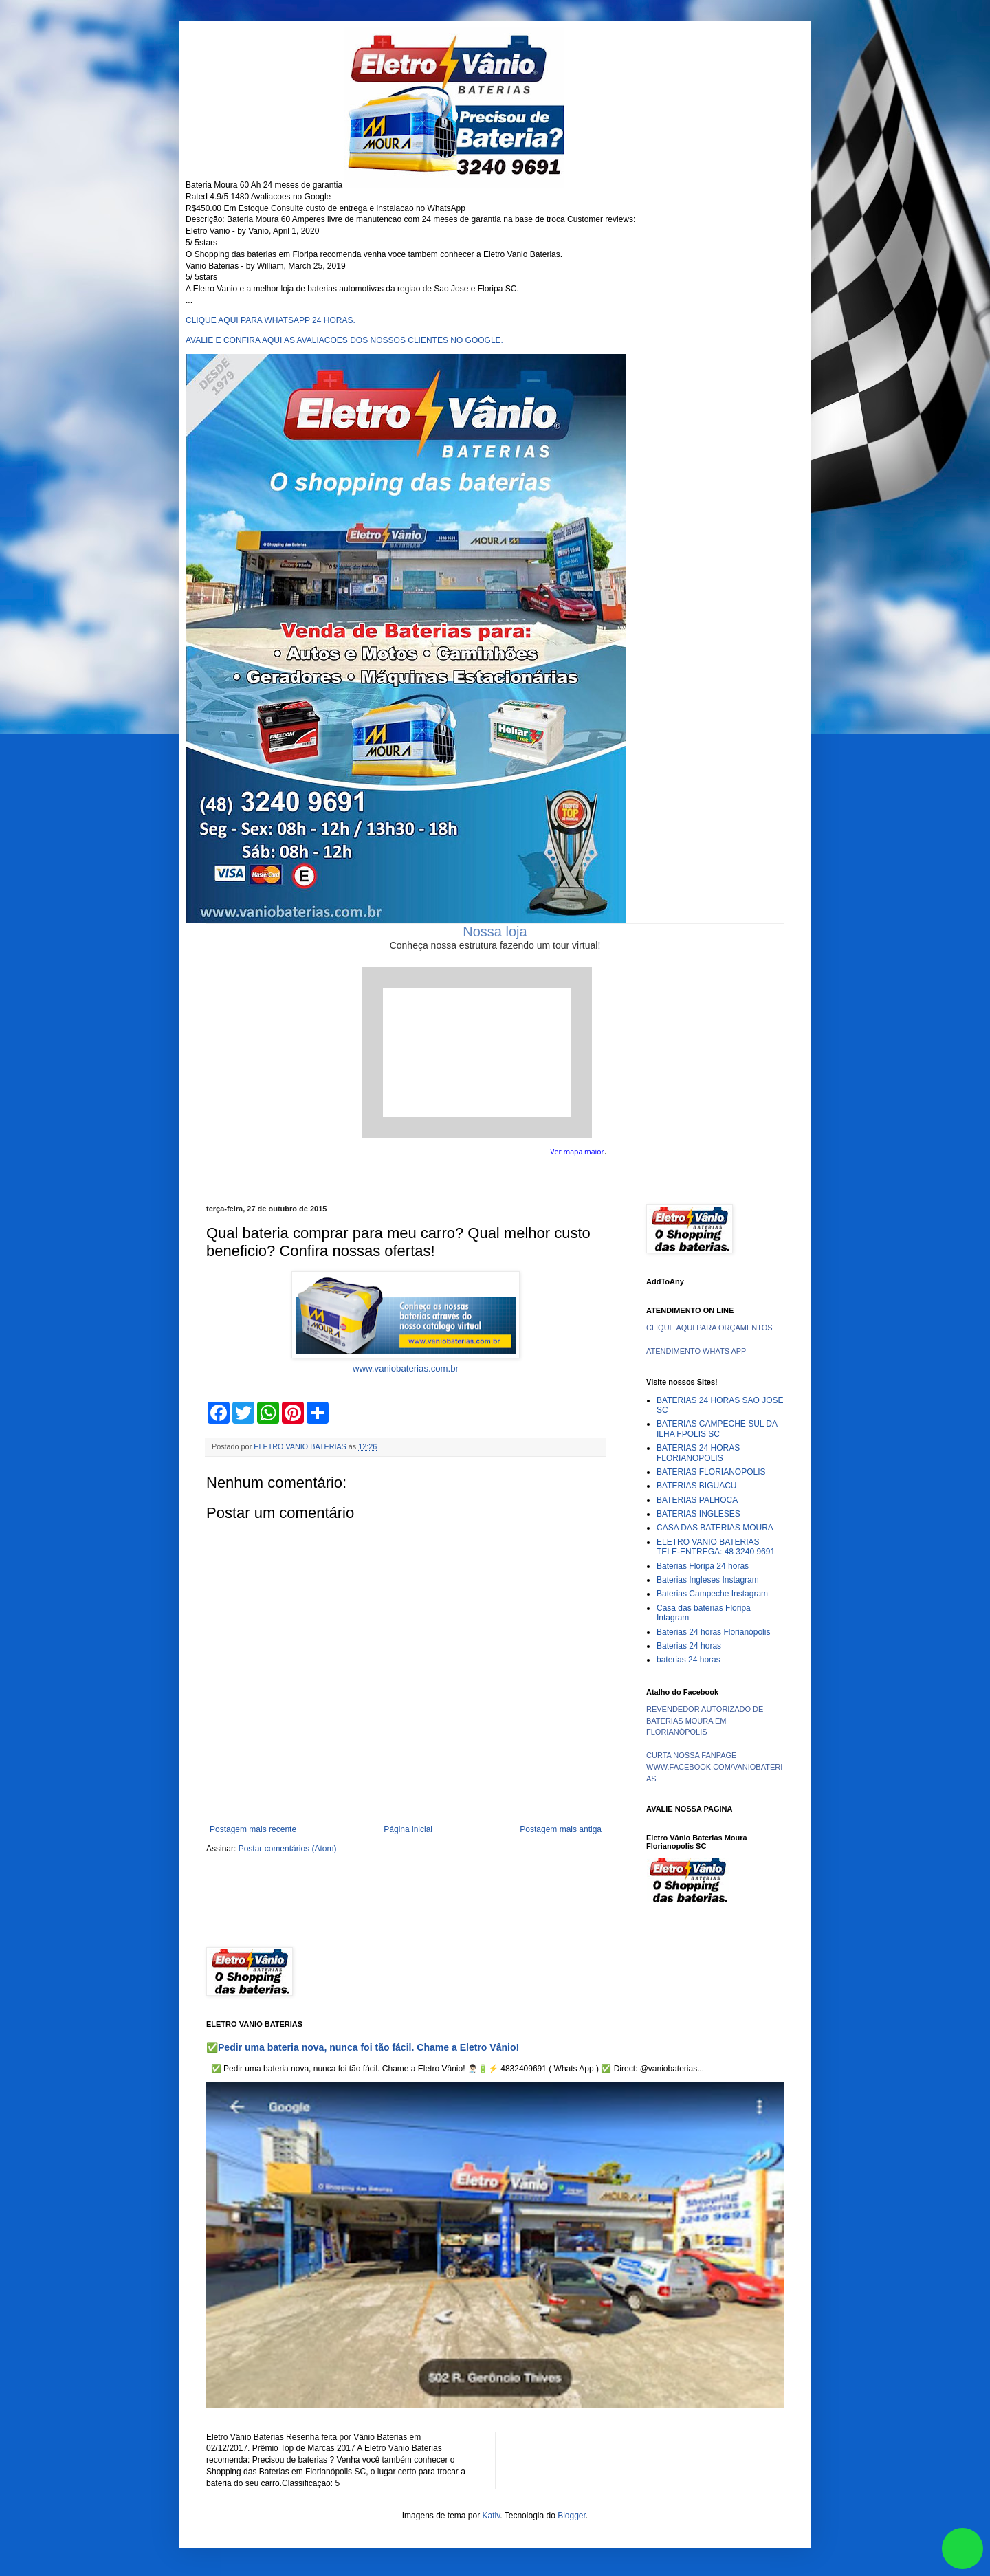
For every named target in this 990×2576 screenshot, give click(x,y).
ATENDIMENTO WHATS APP (696, 1351)
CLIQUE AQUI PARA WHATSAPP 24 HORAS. (270, 320)
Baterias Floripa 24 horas (703, 1566)
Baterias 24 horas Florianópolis (713, 1632)
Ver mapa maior (577, 1151)
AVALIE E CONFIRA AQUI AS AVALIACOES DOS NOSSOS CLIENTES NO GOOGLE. (344, 340)
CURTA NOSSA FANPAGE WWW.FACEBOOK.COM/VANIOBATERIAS (714, 1767)
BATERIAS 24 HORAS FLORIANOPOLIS (698, 1452)
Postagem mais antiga (561, 1829)
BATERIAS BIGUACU (696, 1485)
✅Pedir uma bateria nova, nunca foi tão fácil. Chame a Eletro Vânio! (362, 2047)
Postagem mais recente (253, 1829)
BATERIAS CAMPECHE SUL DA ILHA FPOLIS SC (717, 1428)
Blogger (572, 2515)
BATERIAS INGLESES (698, 1514)
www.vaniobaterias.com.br (406, 1368)
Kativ (491, 2515)
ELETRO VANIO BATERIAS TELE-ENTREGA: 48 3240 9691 (716, 1546)
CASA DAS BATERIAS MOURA (715, 1527)
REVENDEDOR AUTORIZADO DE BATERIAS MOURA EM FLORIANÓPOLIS (704, 1721)
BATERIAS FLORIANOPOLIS (711, 1472)
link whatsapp (962, 2548)
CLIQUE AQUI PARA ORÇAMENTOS (709, 1327)
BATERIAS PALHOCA (697, 1500)
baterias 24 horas (688, 1659)
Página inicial (408, 1829)
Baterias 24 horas (689, 1646)
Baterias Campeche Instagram (712, 1593)
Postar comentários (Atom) (288, 1848)
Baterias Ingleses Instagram (708, 1580)
